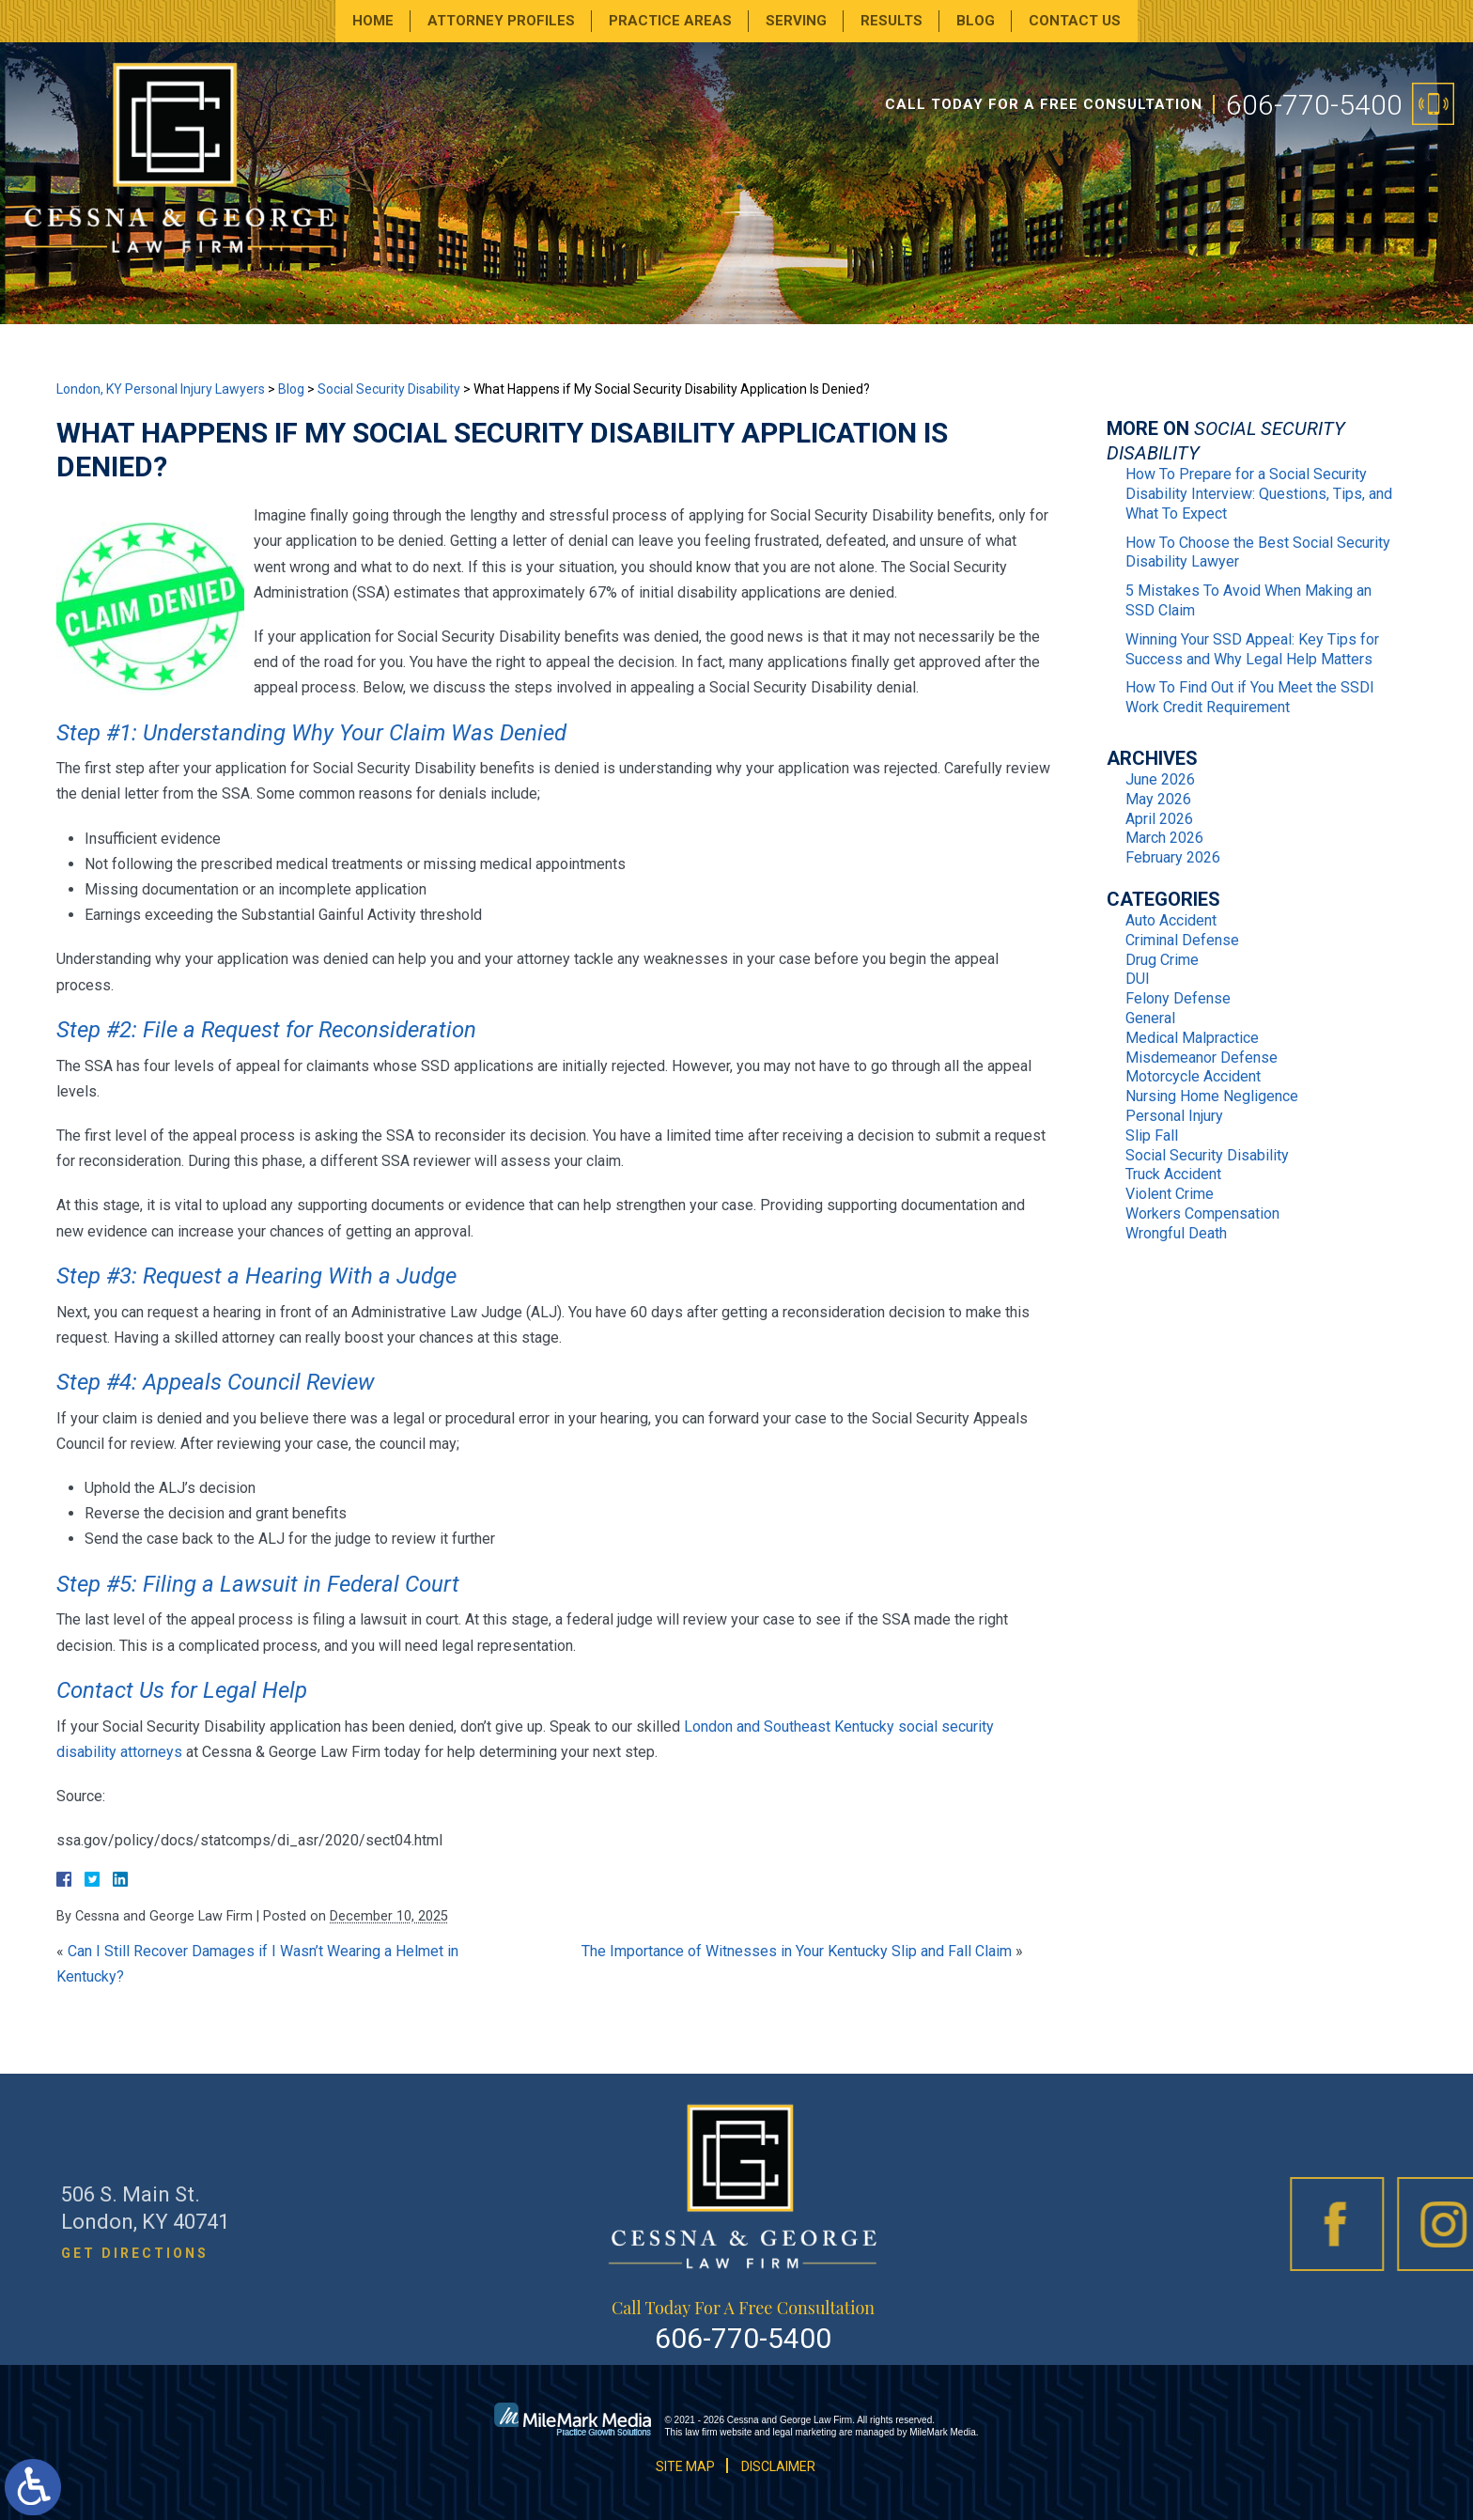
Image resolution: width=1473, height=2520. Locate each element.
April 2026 (1159, 819)
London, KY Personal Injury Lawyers (160, 389)
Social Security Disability (389, 389)
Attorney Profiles (501, 20)
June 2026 (1160, 779)
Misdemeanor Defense (1201, 1057)
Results (892, 20)
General (1150, 1018)
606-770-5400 (1314, 104)
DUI (1137, 979)
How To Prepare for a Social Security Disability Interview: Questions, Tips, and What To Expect (1258, 493)
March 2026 (1164, 838)
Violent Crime (1169, 1194)
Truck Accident (1173, 1174)
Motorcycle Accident (1193, 1076)
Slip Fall (1151, 1135)
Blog (975, 20)
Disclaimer (778, 2466)
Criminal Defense (1182, 940)
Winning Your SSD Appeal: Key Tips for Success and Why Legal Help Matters (1252, 649)
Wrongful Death (1176, 1233)
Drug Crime (1162, 960)
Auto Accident (1171, 920)
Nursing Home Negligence (1211, 1096)
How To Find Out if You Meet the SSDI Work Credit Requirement (1249, 697)
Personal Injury (1174, 1116)
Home (373, 20)
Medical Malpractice (1192, 1038)
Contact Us (1075, 20)
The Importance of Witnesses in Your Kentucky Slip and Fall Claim (796, 1951)
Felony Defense (1178, 998)
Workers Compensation (1202, 1213)
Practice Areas (670, 20)
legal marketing (805, 2432)
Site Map (685, 2466)
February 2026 (1172, 857)
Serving (796, 20)
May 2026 (1158, 799)
